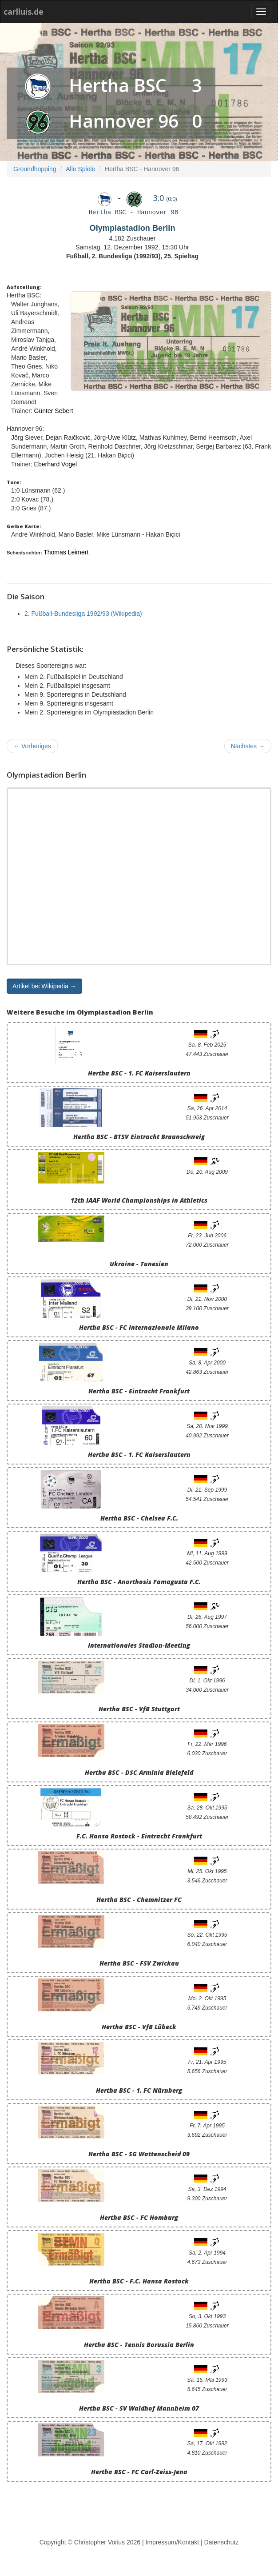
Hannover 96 (124, 120)
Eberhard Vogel (55, 464)
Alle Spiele (80, 169)
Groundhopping (34, 169)
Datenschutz (221, 2542)
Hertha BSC (118, 85)
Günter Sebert (53, 410)
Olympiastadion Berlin (132, 228)
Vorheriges (32, 746)
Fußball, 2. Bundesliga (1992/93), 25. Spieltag (132, 256)
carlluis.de (24, 11)
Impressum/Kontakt (172, 2542)
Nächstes (248, 746)
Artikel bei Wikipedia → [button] (44, 986)
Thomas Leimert (66, 552)
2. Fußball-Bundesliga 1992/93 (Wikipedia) (83, 613)
